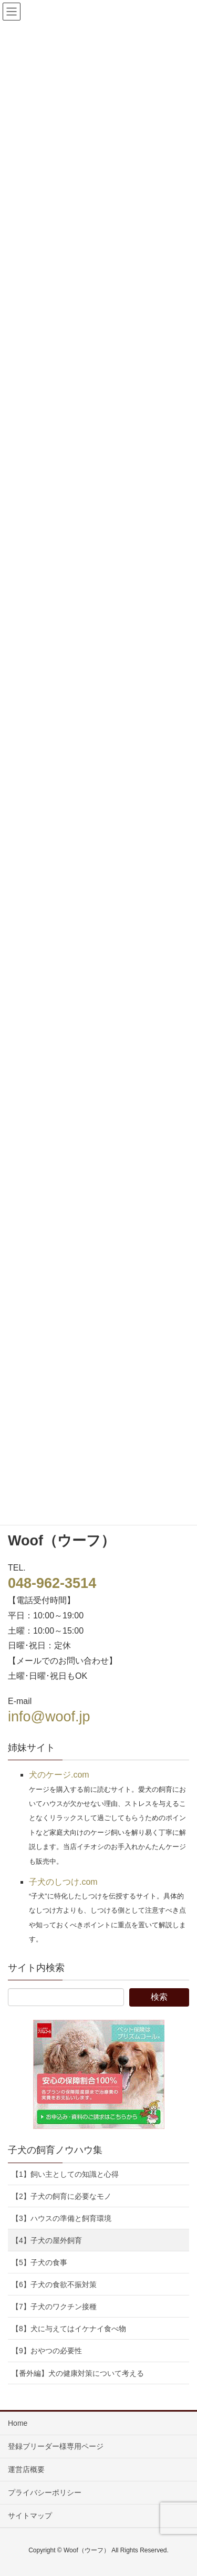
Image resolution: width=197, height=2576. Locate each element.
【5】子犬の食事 (39, 2262)
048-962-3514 (52, 1583)
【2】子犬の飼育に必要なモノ (61, 2196)
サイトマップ (30, 2515)
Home (17, 2423)
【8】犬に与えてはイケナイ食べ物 (69, 2328)
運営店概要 (26, 2469)
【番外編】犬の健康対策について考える (78, 2373)
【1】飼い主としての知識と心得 (65, 2174)
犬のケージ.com (59, 1774)
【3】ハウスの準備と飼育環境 (61, 2218)
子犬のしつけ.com (63, 1881)
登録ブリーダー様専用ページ (55, 2446)
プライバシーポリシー (44, 2492)
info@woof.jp (49, 1717)
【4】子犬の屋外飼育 (47, 2240)
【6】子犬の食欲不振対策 (54, 2284)
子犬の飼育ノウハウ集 (55, 2150)
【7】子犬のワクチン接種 (54, 2306)
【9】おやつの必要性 (47, 2350)
